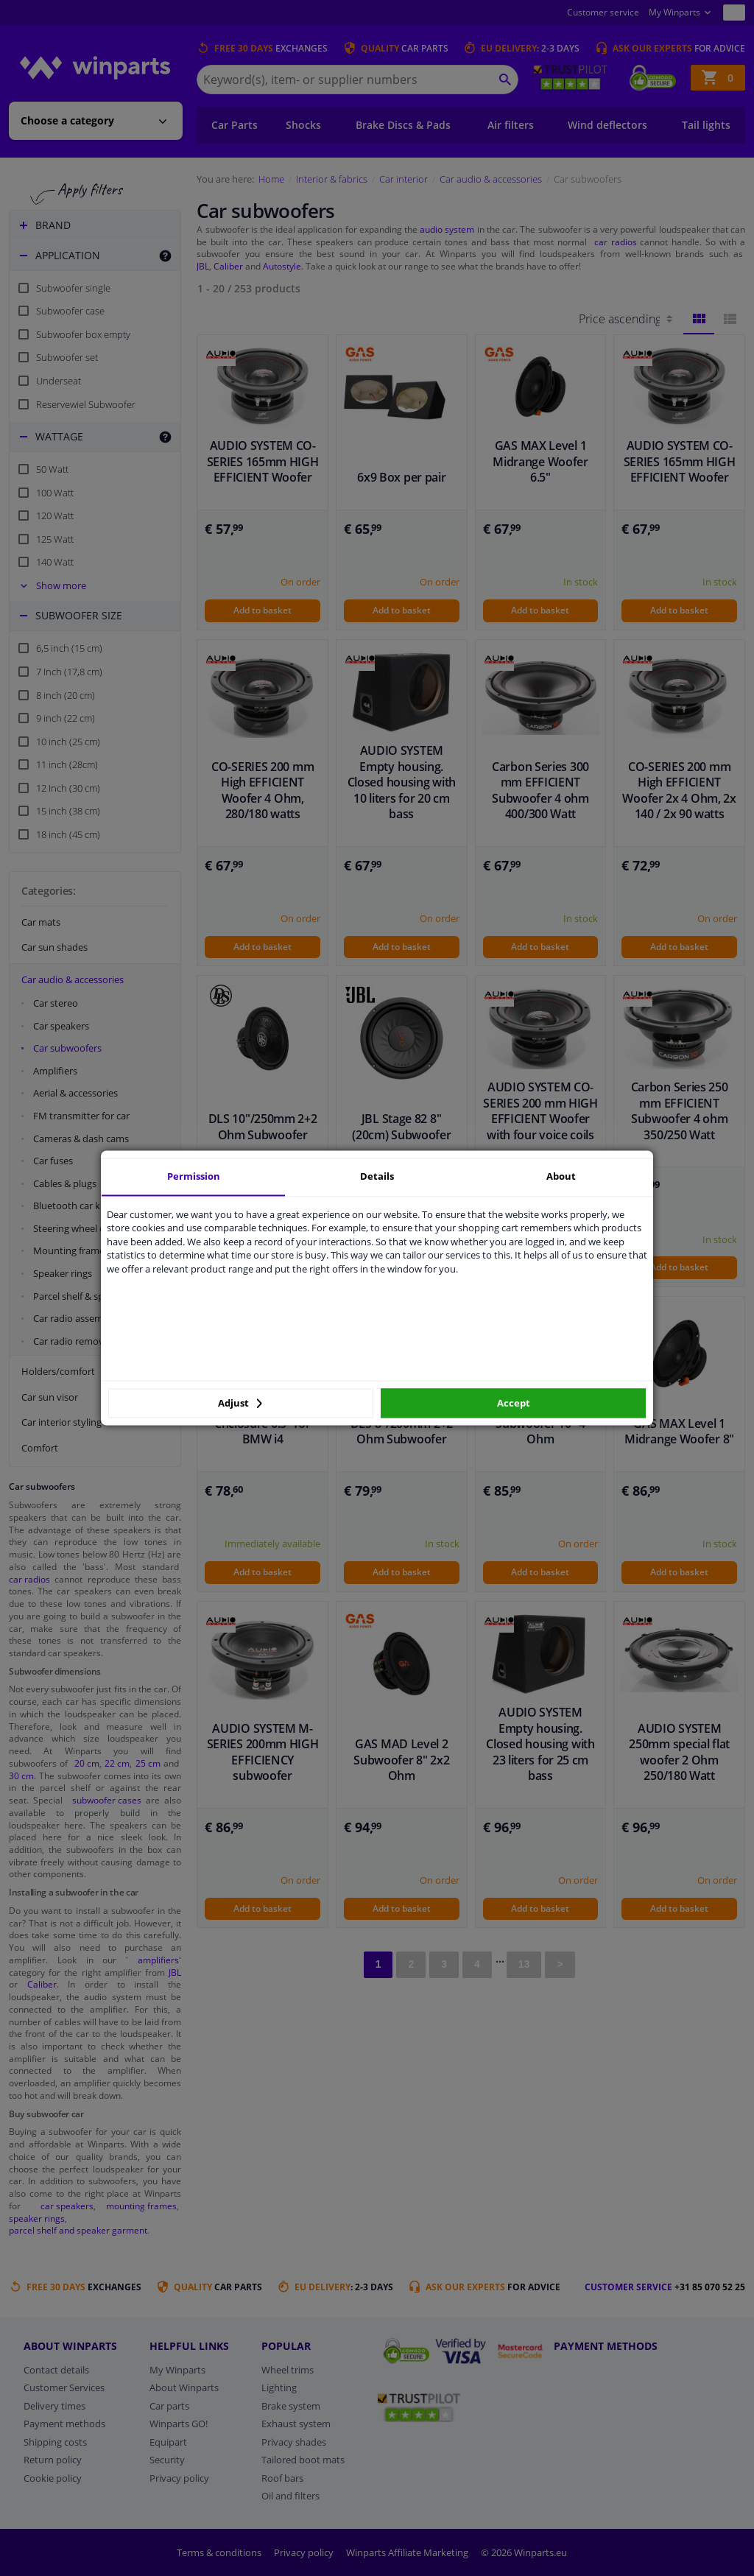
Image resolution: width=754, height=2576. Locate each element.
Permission (193, 1176)
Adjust (240, 1403)
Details (377, 1176)
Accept (513, 1403)
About (561, 1176)
